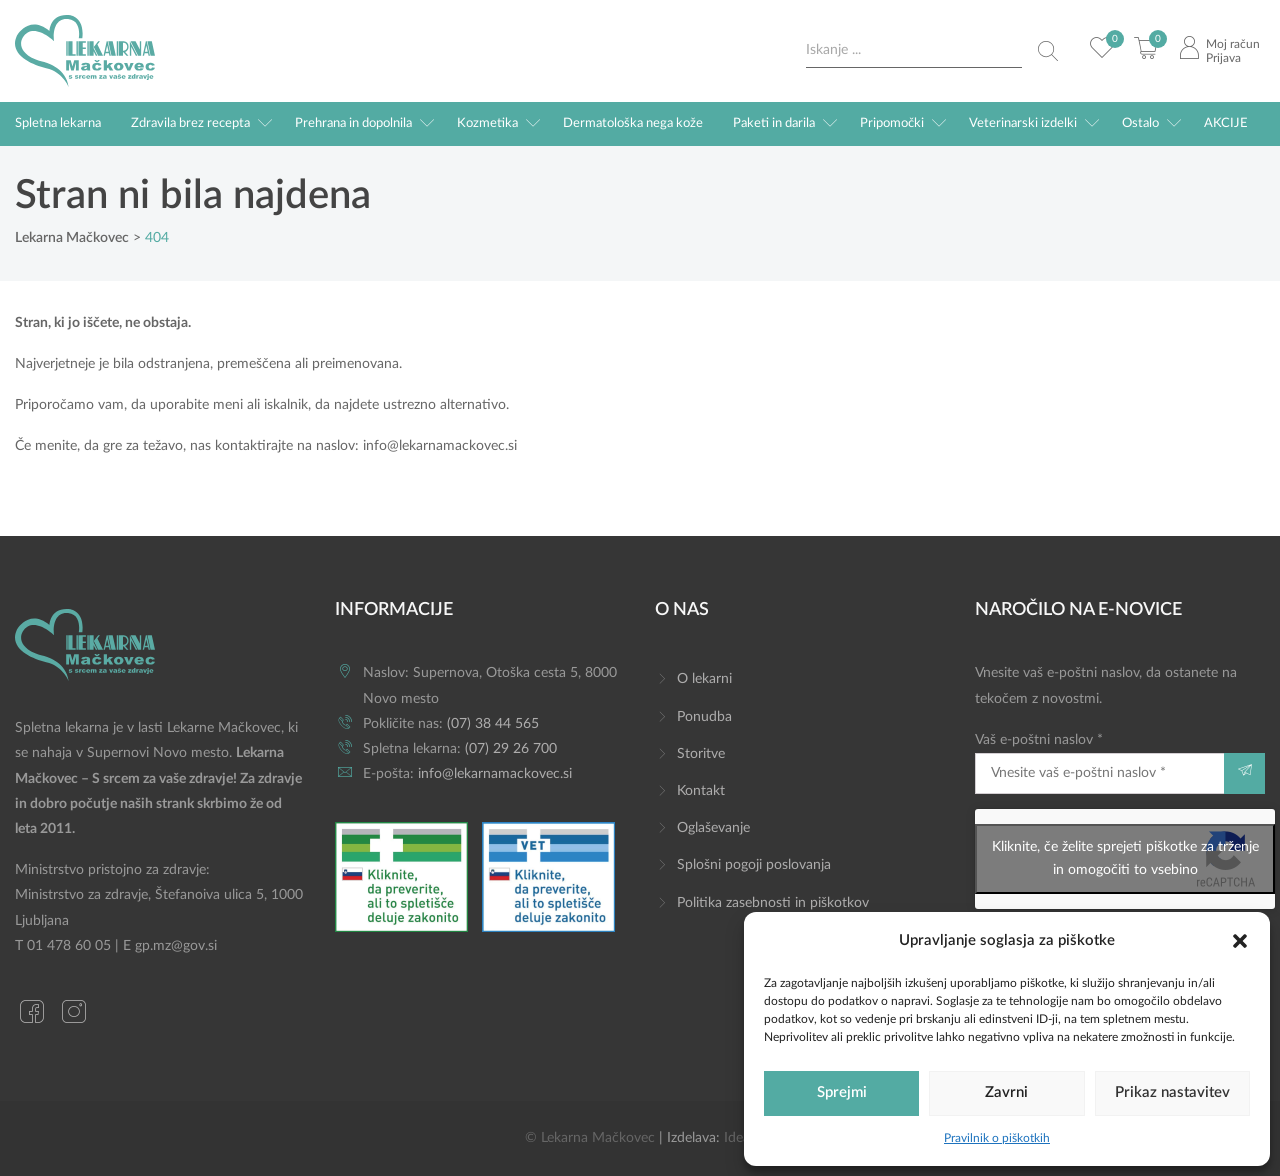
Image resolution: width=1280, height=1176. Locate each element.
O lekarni (704, 679)
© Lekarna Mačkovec (590, 1138)
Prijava (1223, 58)
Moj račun (1233, 44)
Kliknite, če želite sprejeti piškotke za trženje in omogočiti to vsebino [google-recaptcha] (1125, 858)
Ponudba (704, 717)
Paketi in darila (774, 123)
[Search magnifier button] (1048, 51)
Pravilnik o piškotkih (997, 1138)
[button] (1240, 940)
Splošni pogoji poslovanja (754, 865)
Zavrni (1006, 1092)
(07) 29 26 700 (511, 749)
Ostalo (1140, 123)
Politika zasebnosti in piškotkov (773, 903)
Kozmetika (487, 123)
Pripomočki (892, 123)
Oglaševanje (713, 828)
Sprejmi (842, 1092)
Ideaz (740, 1138)
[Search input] (914, 50)
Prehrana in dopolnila (353, 123)
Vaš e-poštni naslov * (1099, 763)
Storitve (701, 754)
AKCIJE (1226, 123)
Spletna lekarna (58, 123)
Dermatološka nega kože (633, 123)
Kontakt (701, 791)
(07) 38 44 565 (493, 724)
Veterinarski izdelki (1023, 123)
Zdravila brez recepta (190, 123)
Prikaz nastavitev (1172, 1092)
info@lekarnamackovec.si (440, 446)
